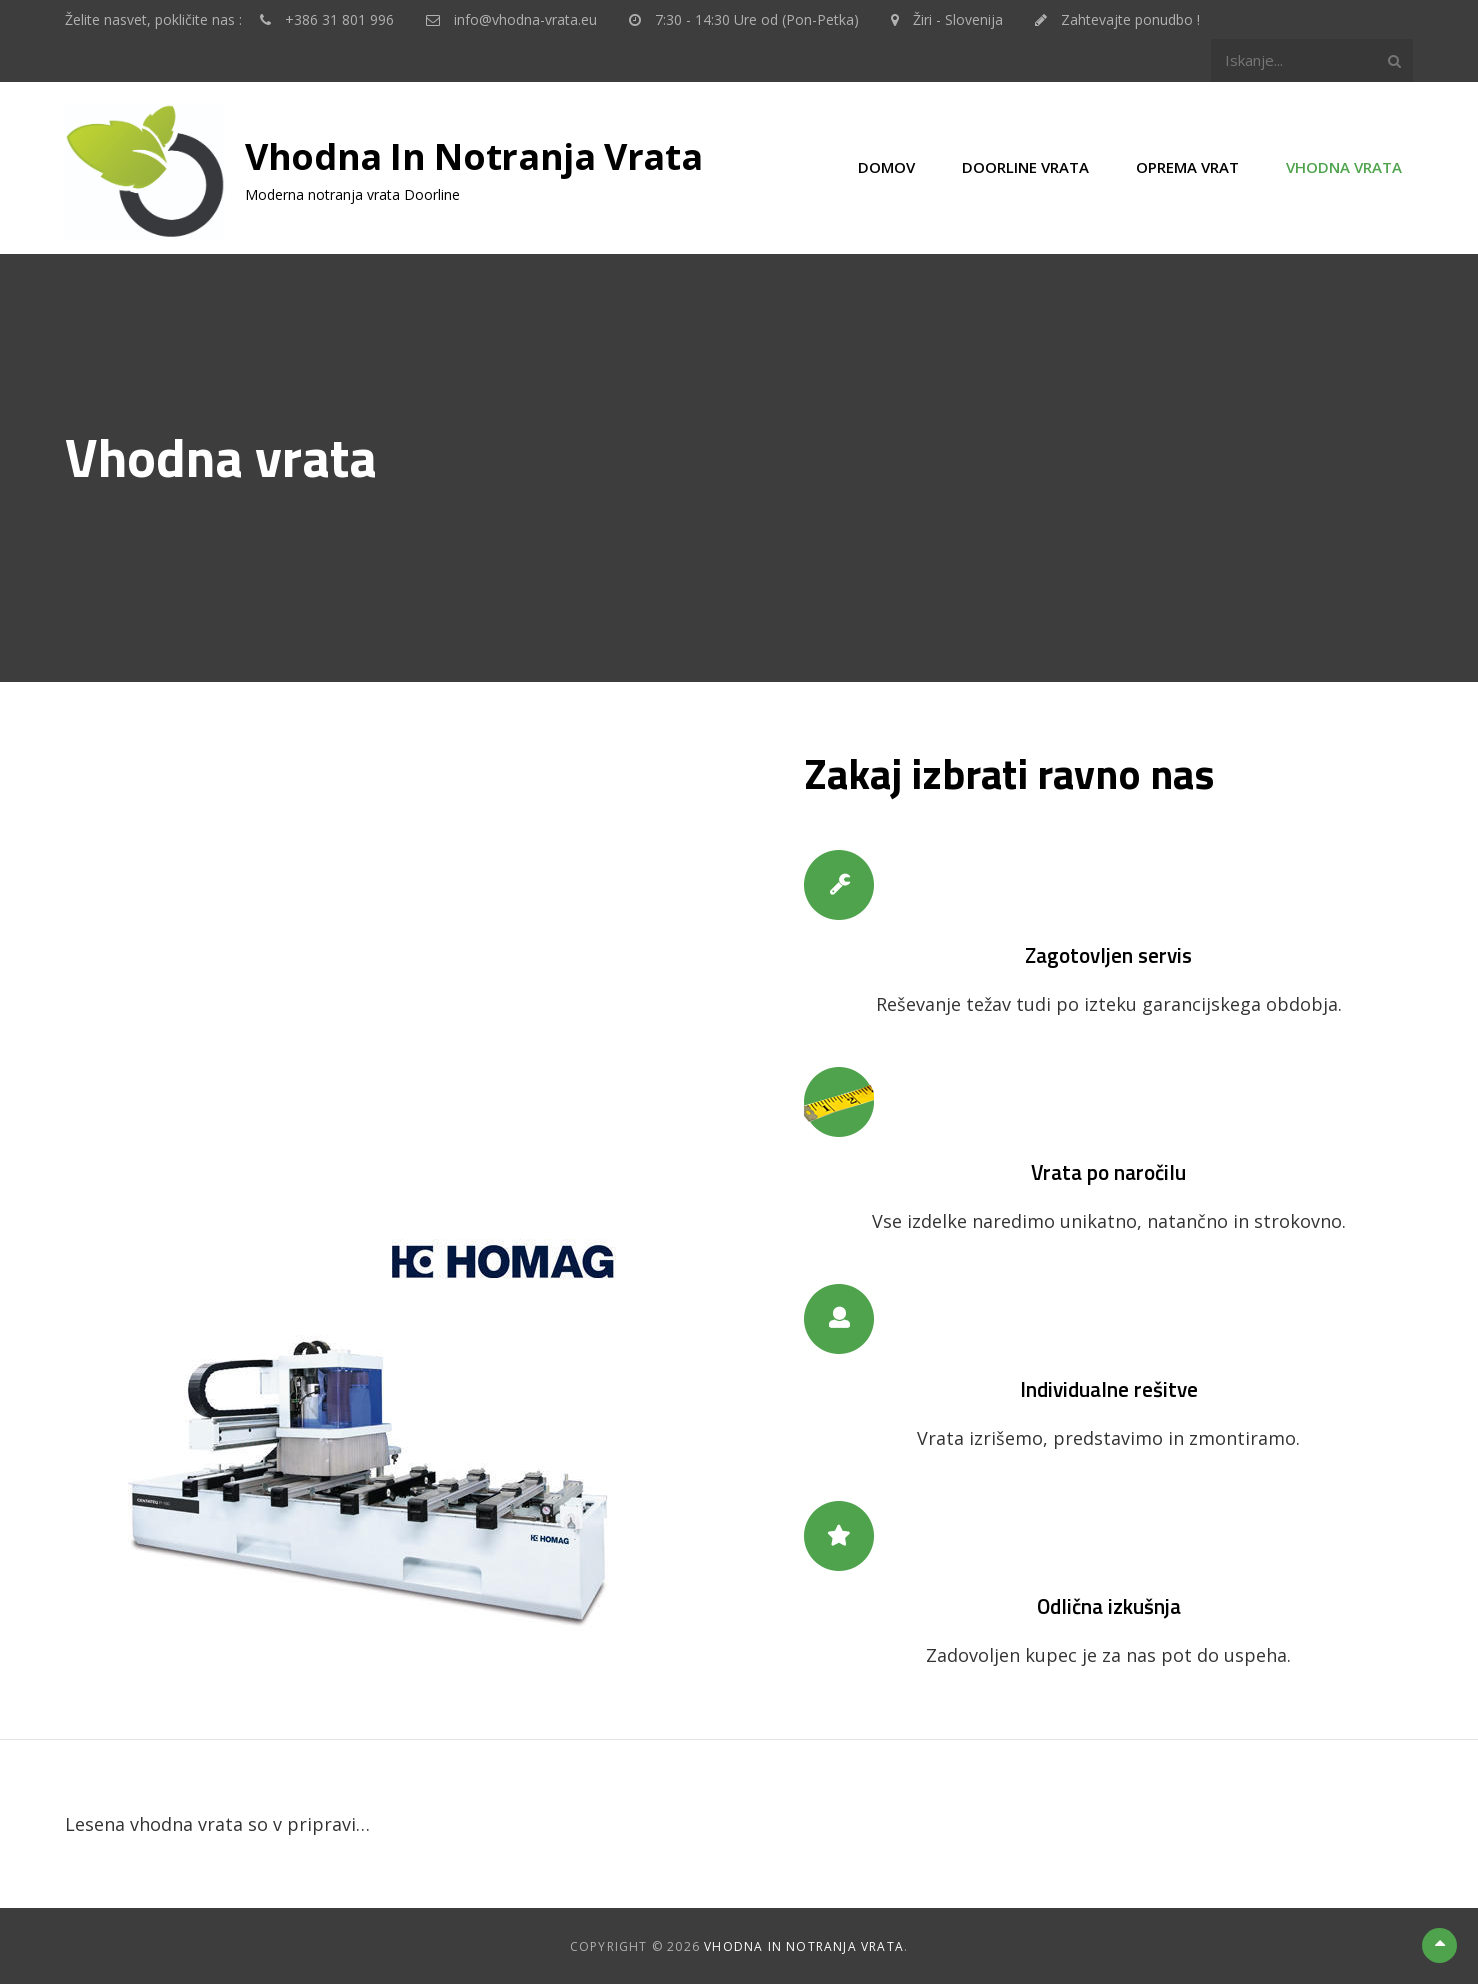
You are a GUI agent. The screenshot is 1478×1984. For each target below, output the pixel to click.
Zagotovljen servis (1108, 954)
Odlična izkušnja (1109, 1605)
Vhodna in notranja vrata (473, 156)
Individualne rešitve (1109, 1388)
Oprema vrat (1187, 167)
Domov (886, 167)
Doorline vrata (1025, 167)
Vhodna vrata (1344, 167)
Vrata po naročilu (1108, 1171)
